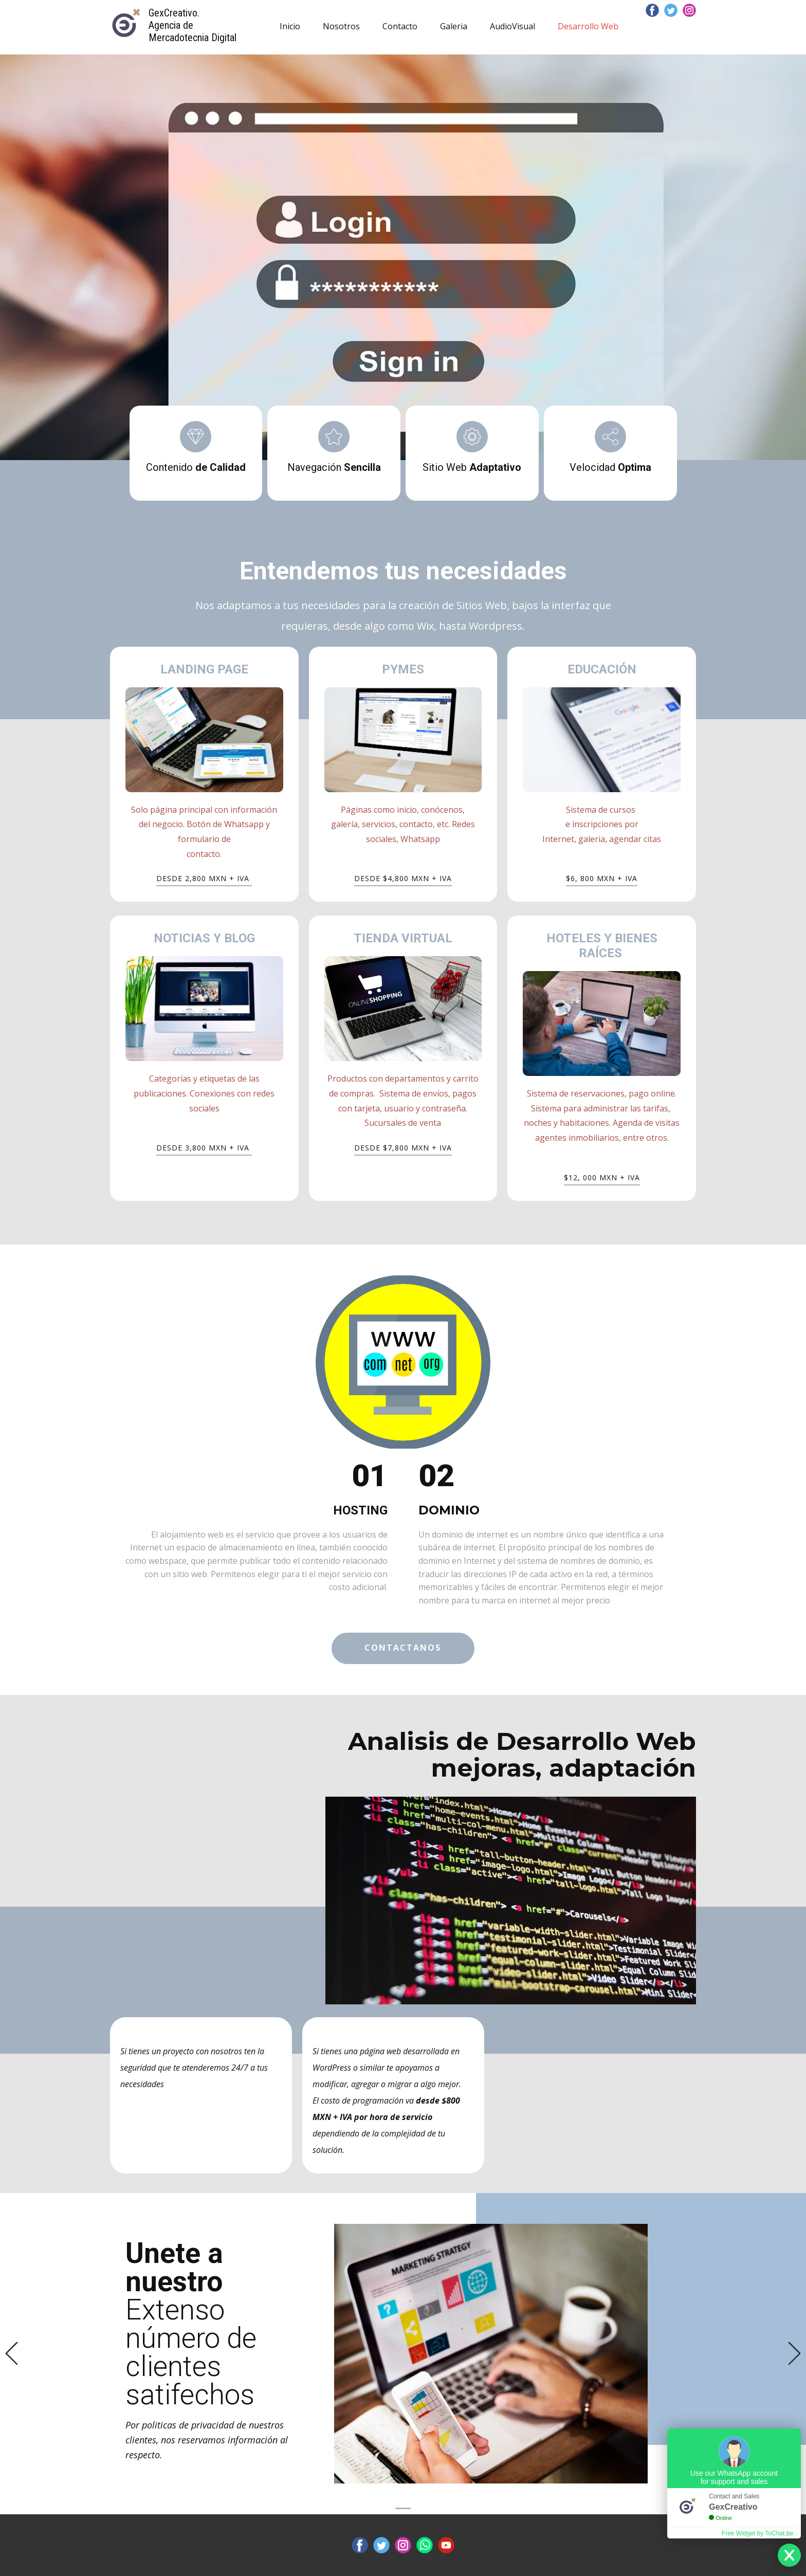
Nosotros (341, 26)
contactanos (402, 1647)
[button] (11, 2353)
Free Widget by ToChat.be (757, 2533)
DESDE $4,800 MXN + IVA (403, 878)
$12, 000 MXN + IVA (602, 1177)
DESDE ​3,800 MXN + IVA (204, 1148)
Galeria (453, 26)
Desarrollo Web (588, 26)
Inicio (290, 26)
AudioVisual (512, 26)
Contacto (399, 26)
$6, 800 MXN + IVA (601, 878)
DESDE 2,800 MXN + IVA (204, 878)
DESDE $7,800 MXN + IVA (403, 1148)
